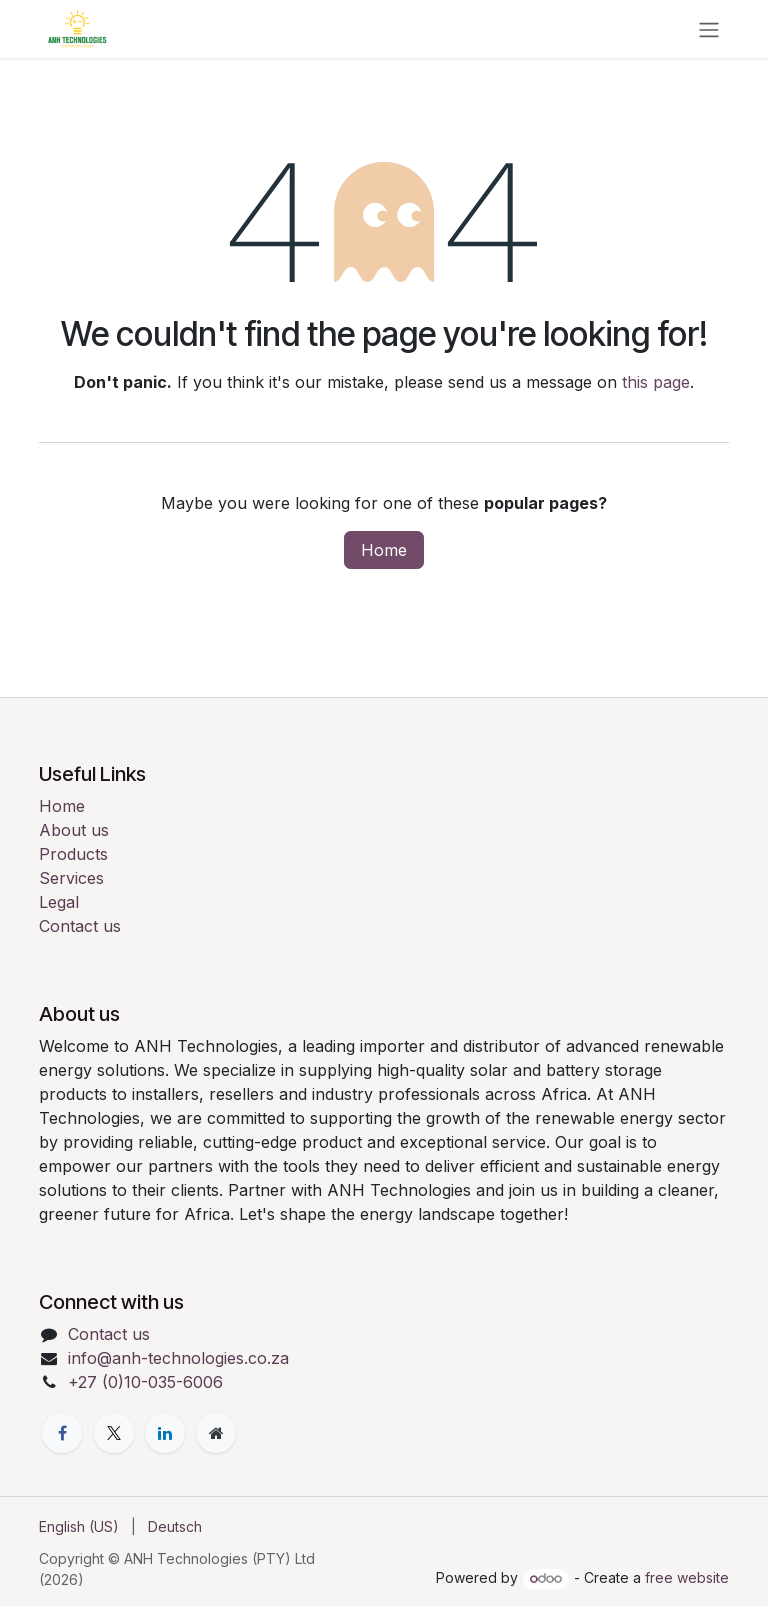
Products (73, 854)
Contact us (80, 926)
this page (656, 382)
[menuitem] (79, 1526)
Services (71, 878)
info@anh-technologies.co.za (178, 1358)
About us (74, 830)
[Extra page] (216, 1433)
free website (687, 1577)
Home (384, 550)
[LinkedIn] (165, 1433)
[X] (114, 1433)
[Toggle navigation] (709, 29)
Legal (59, 902)
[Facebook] (62, 1433)
